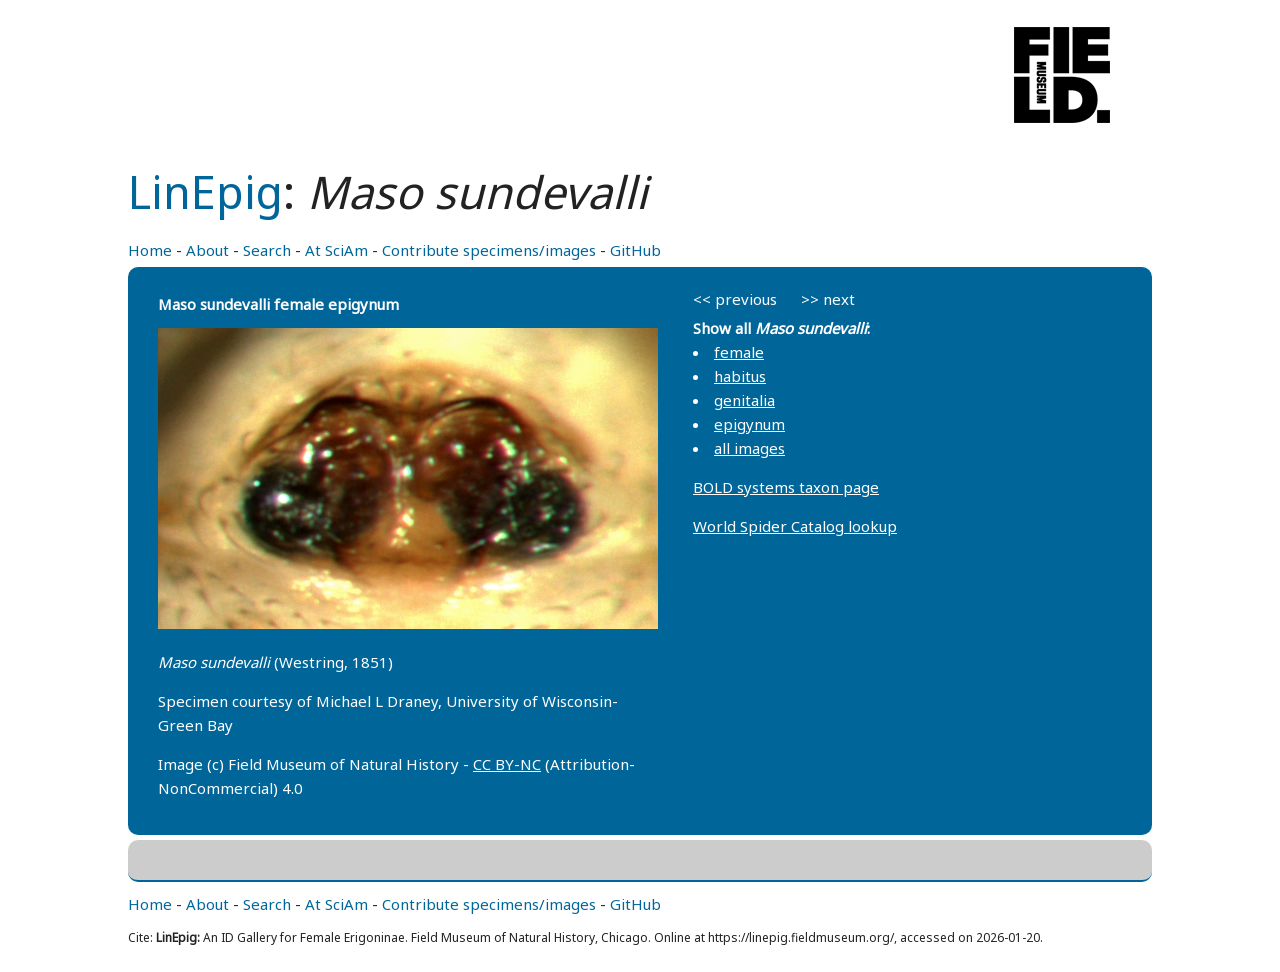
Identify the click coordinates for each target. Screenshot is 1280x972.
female (739, 352)
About (207, 250)
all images (749, 448)
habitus (740, 376)
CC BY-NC (507, 764)
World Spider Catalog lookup (795, 526)
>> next (828, 299)
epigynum (749, 424)
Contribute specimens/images (489, 250)
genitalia (744, 400)
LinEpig (205, 191)
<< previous (735, 299)
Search (267, 250)
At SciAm (336, 250)
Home (150, 250)
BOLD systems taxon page (786, 487)
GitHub (635, 250)
